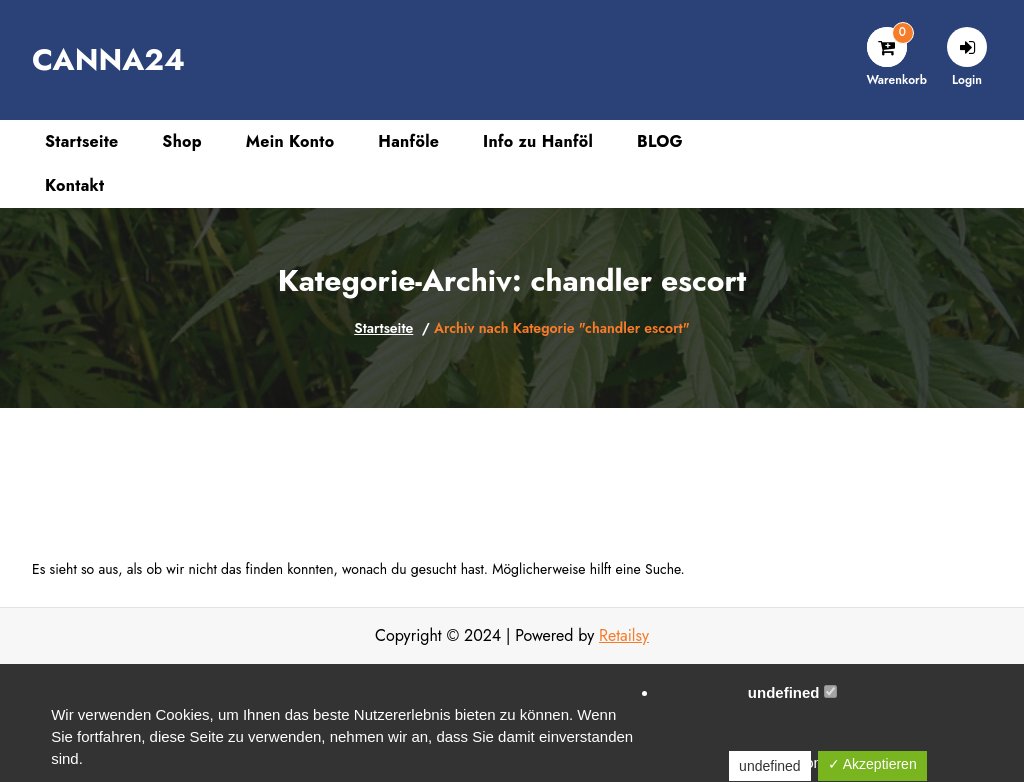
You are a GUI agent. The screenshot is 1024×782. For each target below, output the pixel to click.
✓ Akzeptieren (872, 764)
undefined (792, 692)
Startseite (383, 328)
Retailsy (624, 635)
